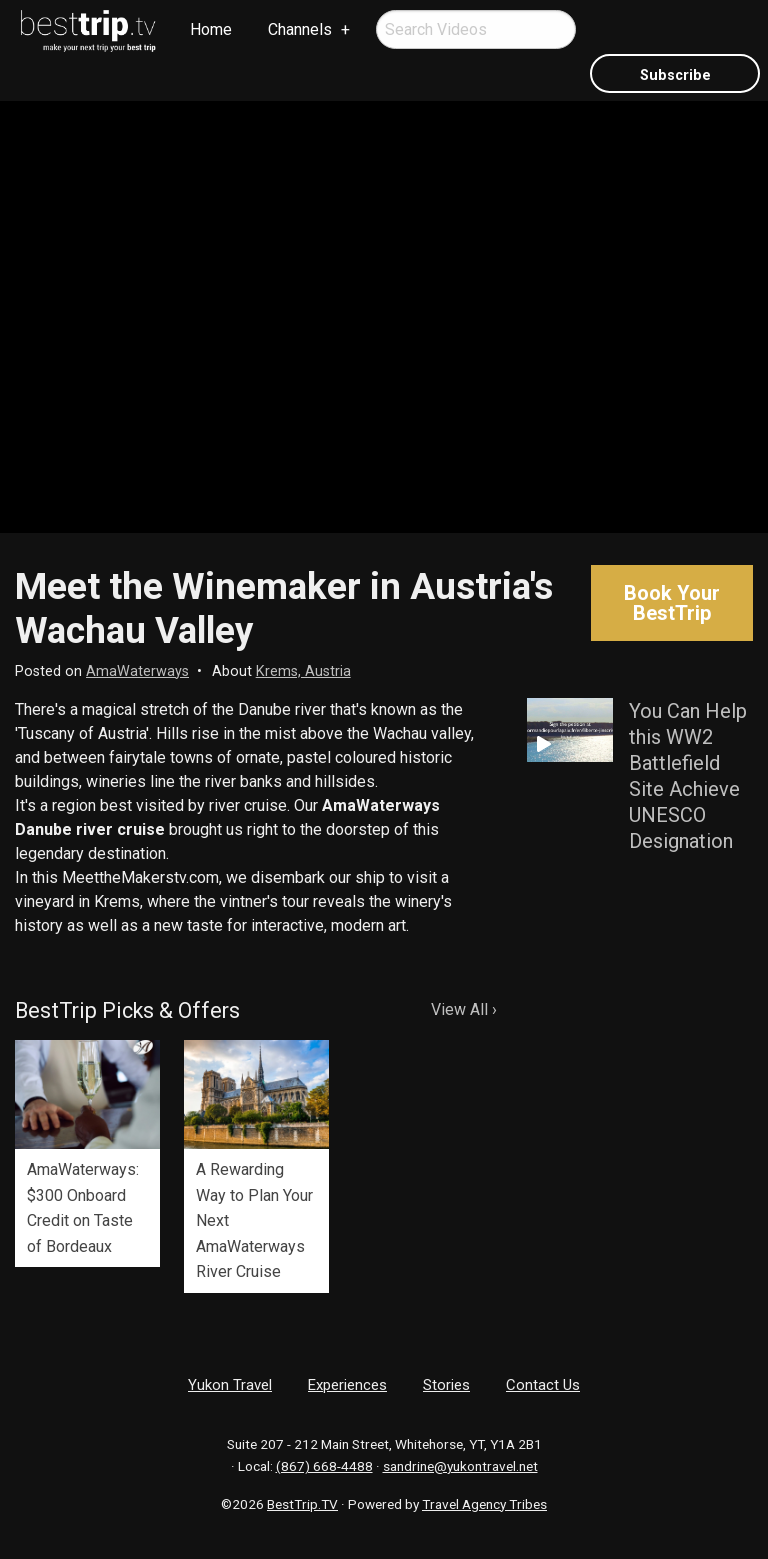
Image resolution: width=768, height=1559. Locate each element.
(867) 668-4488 (324, 1466)
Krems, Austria (303, 671)
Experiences (347, 1385)
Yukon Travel (230, 1385)
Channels (300, 29)
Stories (446, 1385)
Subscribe (675, 75)
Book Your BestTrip (672, 603)
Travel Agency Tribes (484, 1504)
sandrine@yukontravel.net (460, 1466)
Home (211, 29)
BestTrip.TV (302, 1504)
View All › (464, 1009)
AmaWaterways (137, 671)
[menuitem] (89, 31)
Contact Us (543, 1385)
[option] (87, 1153)
